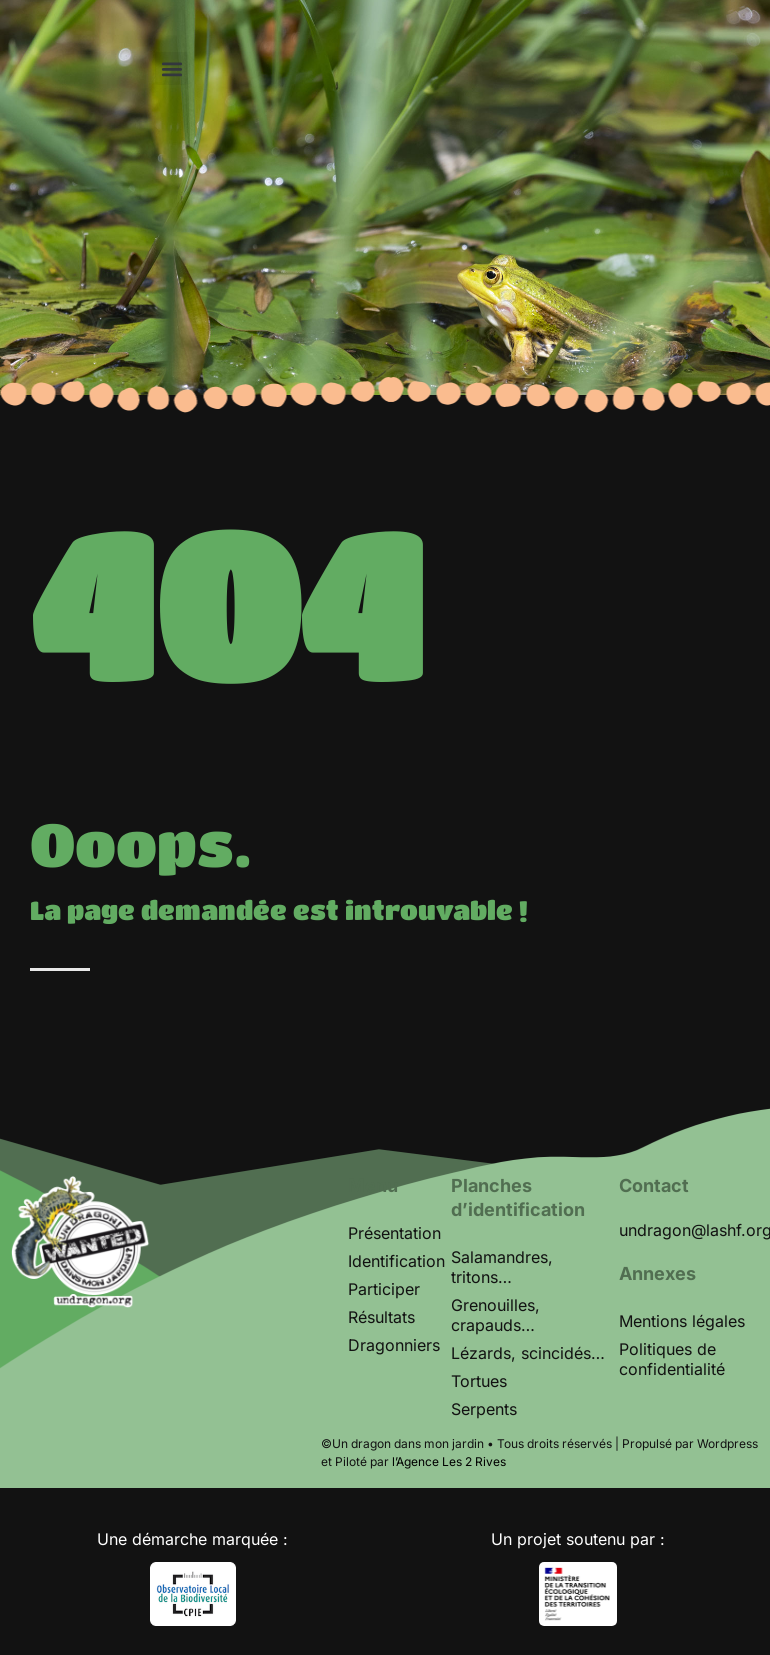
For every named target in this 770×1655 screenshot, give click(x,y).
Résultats (381, 1317)
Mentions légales (682, 1321)
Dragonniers (394, 1345)
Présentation (394, 1233)
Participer (384, 1289)
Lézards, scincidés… (528, 1353)
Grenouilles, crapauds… (495, 1315)
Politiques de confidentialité (672, 1359)
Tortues (479, 1381)
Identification (396, 1261)
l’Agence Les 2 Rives (449, 1461)
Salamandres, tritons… (502, 1267)
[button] (171, 68)
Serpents (484, 1409)
